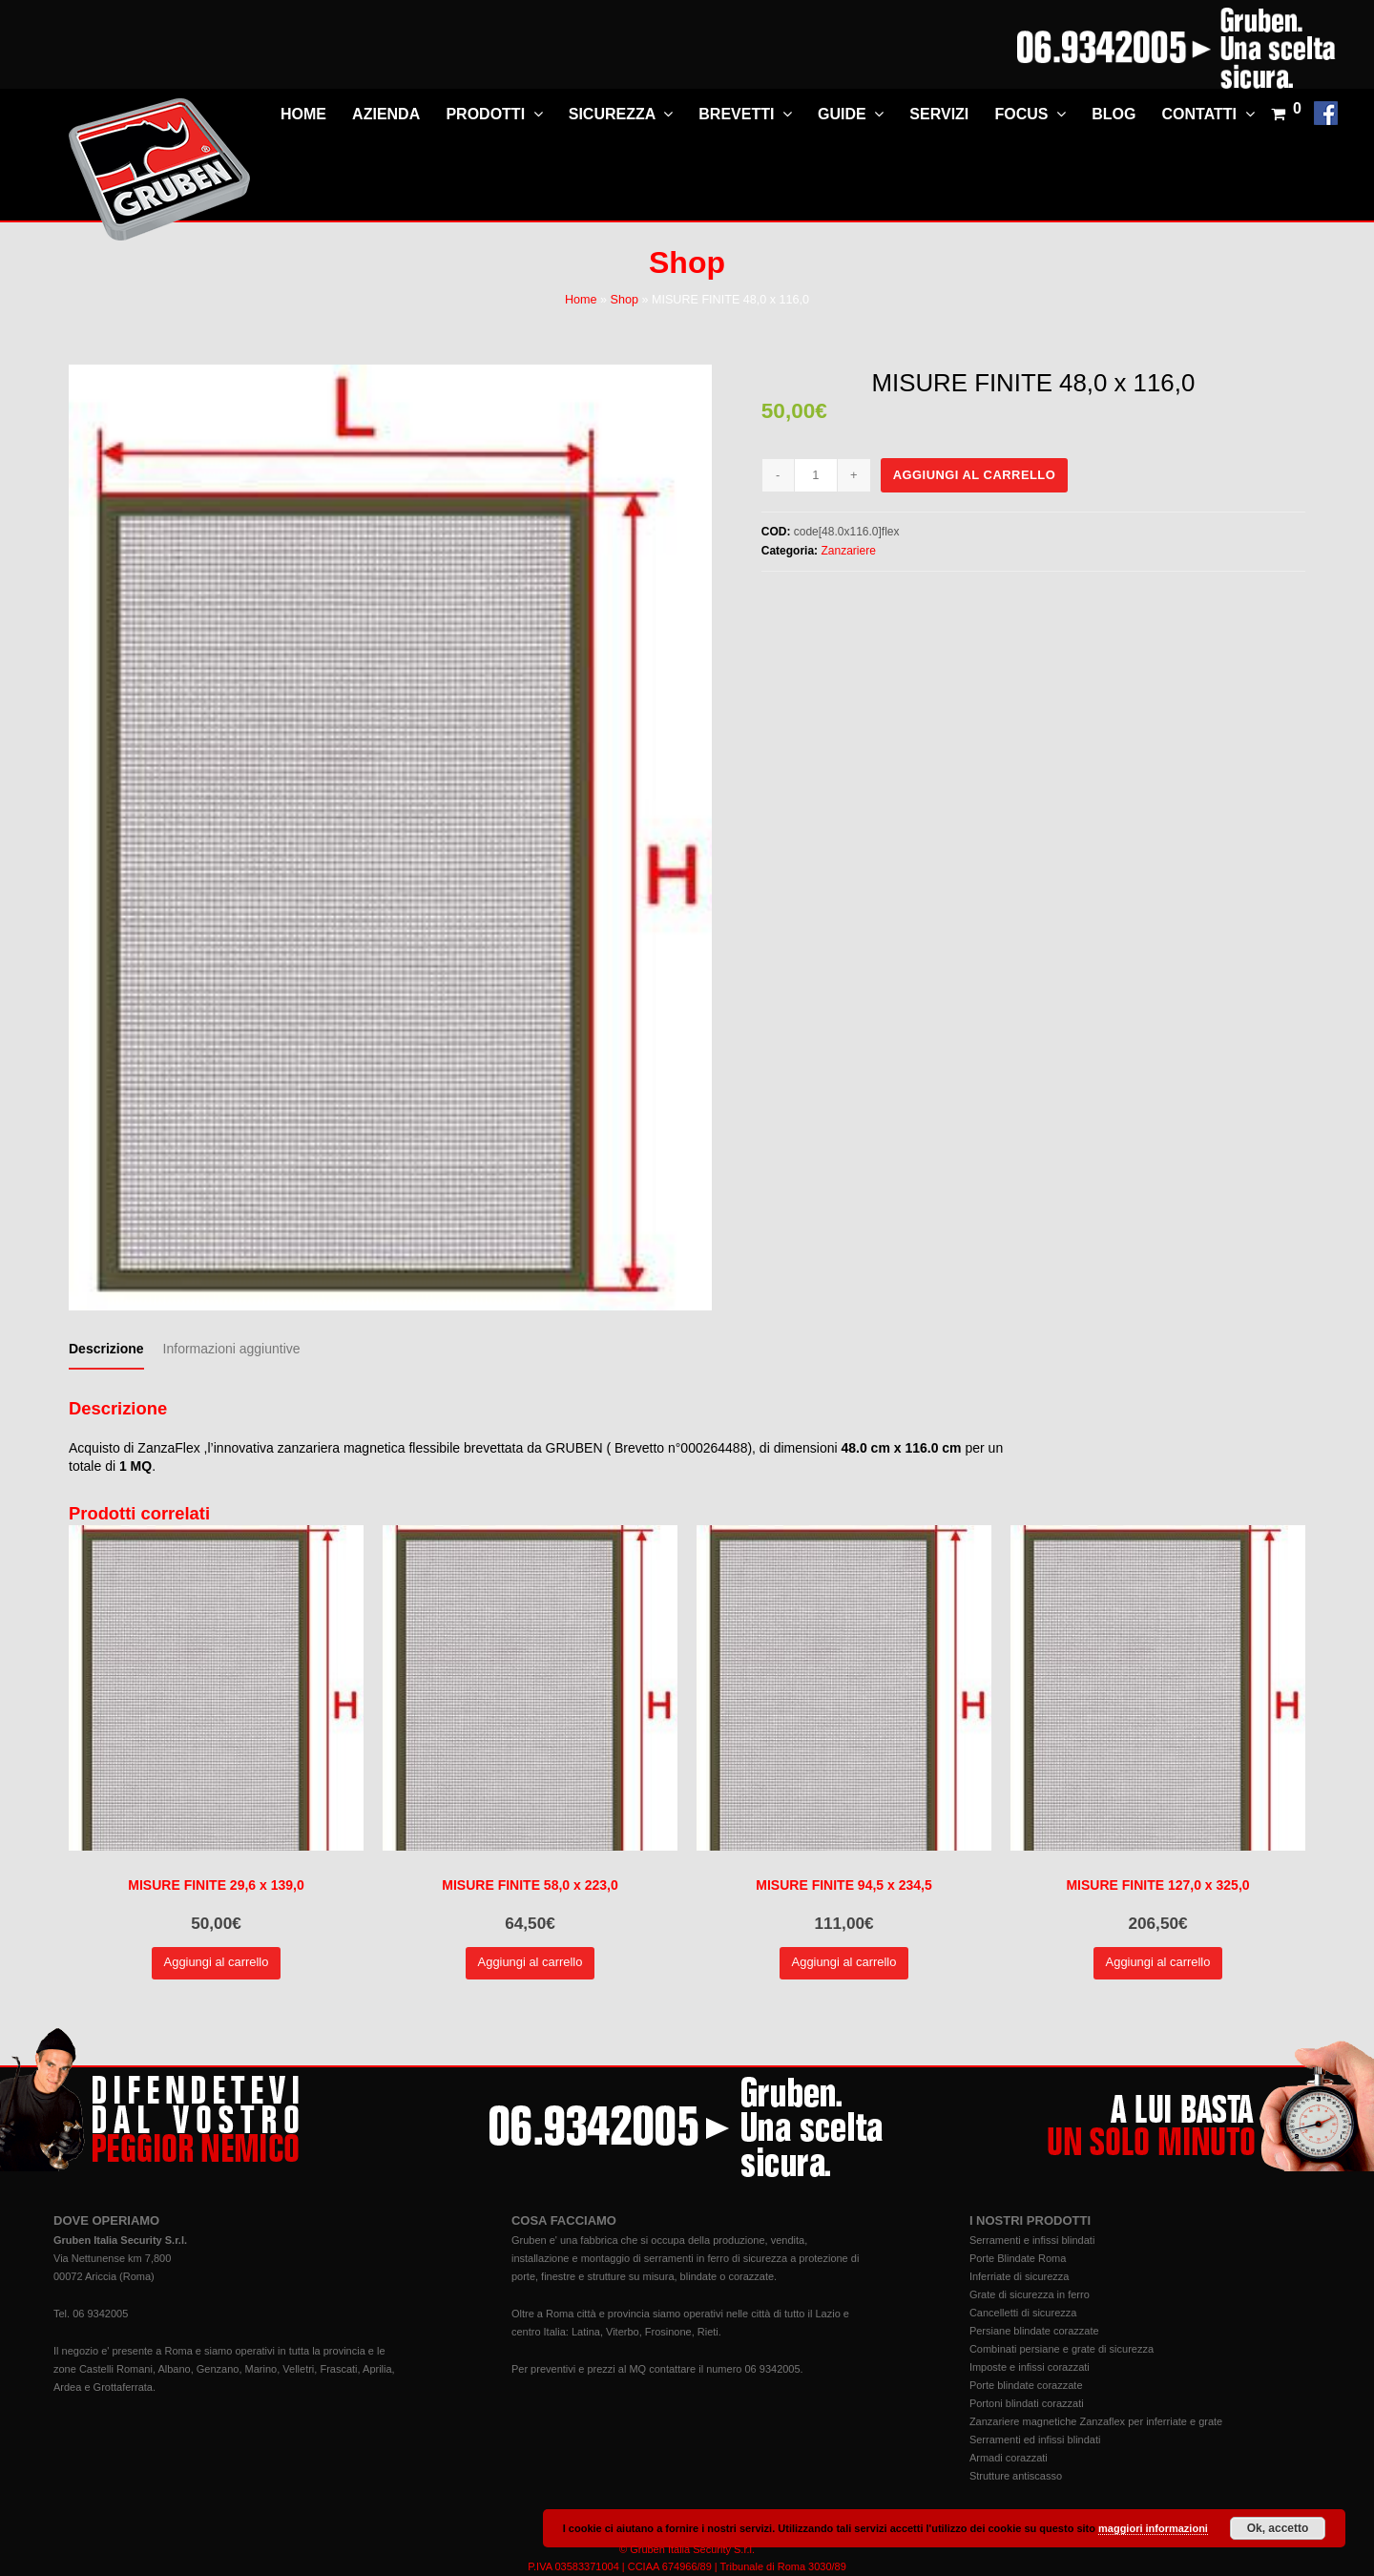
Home (581, 299)
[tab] (106, 1349)
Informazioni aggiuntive (232, 1348)
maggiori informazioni (1153, 2528)
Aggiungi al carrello (974, 475)
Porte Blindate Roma (1018, 2258)
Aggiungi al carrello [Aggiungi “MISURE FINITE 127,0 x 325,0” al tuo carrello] (1158, 1962)
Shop (623, 299)
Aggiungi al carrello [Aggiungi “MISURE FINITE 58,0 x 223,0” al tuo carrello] (530, 1962)
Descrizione (106, 1348)
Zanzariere (848, 550)
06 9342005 (100, 2313)
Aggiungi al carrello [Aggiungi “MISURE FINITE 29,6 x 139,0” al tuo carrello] (216, 1962)
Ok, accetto (1278, 2528)
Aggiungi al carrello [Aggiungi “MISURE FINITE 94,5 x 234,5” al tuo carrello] (844, 1962)
